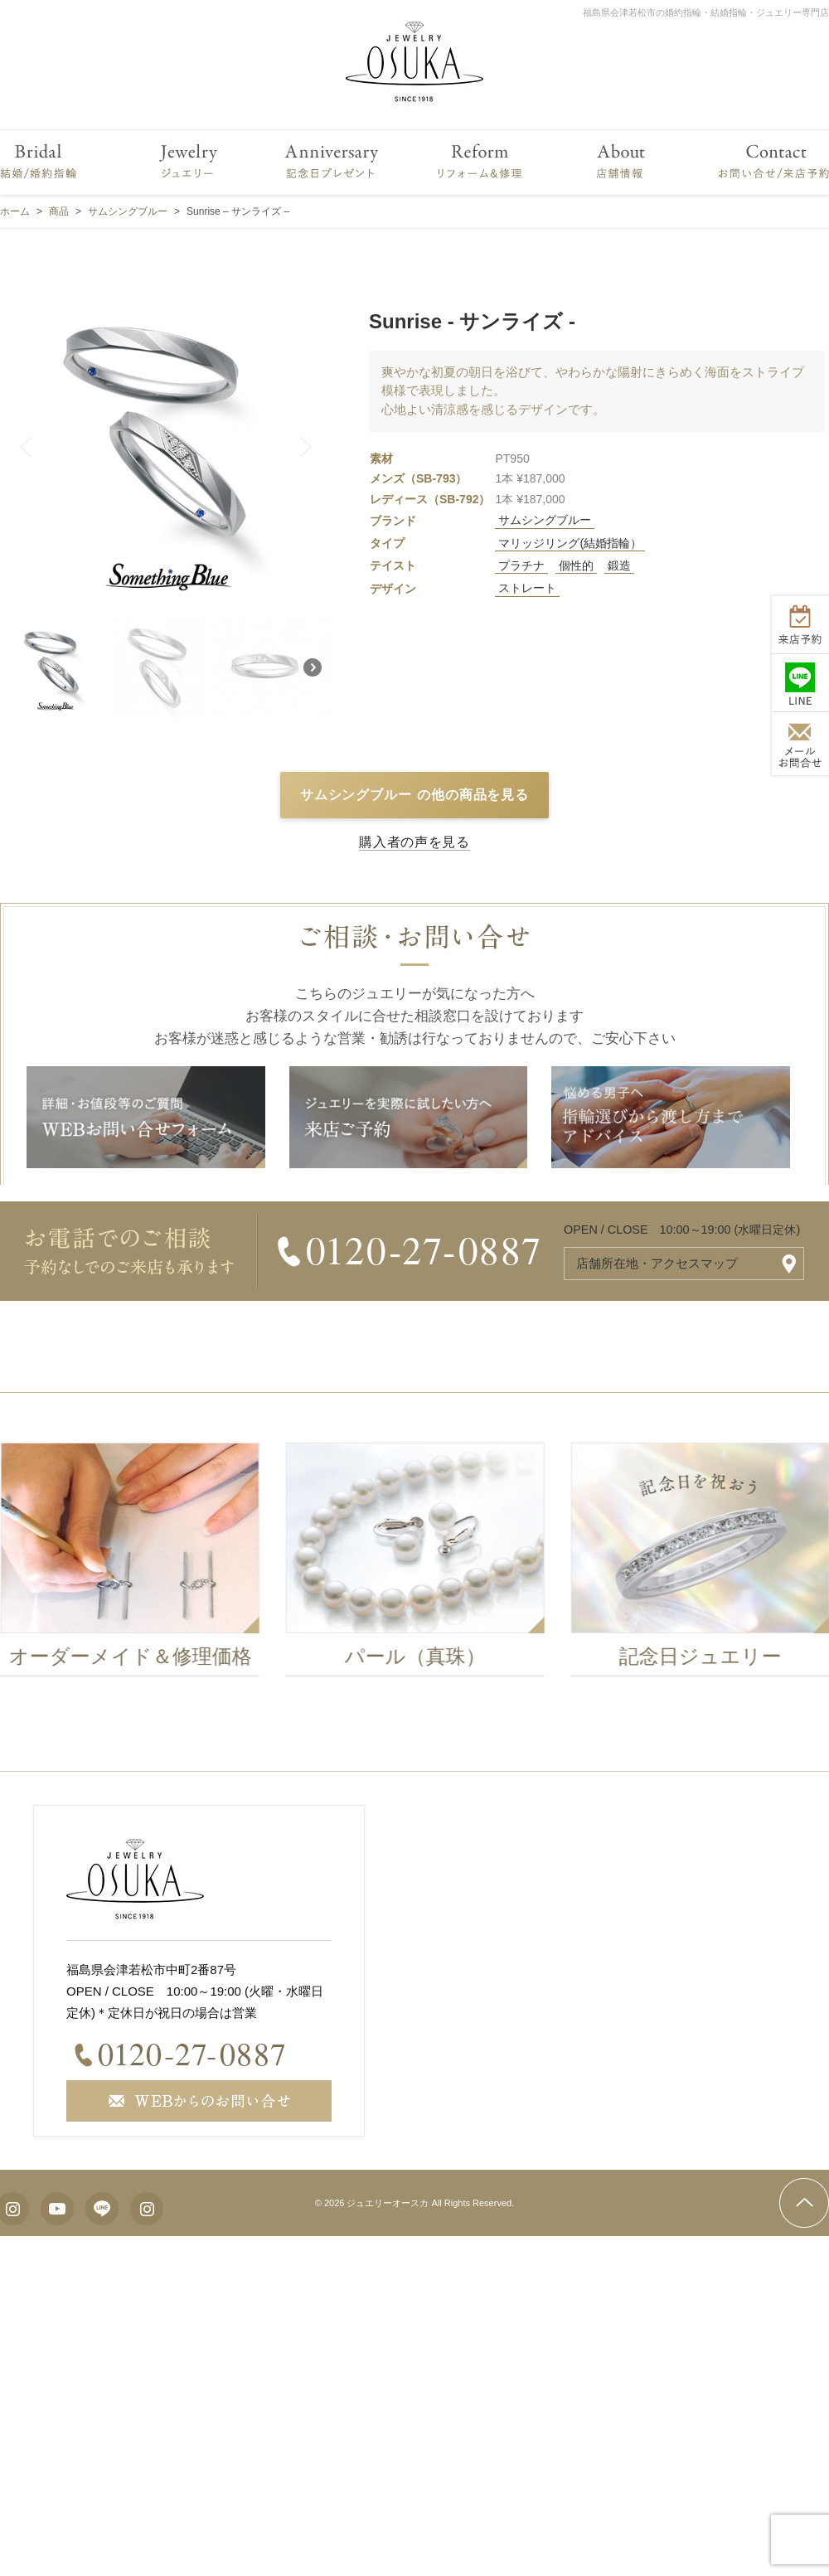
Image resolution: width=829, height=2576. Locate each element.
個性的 (576, 565)
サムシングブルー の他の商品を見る (415, 795)
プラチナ (521, 565)
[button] (25, 447)
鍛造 (619, 565)
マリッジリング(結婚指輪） (570, 543)
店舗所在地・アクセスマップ (657, 1263)
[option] (427, 1564)
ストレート (527, 587)
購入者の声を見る (414, 842)
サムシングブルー (544, 519)
